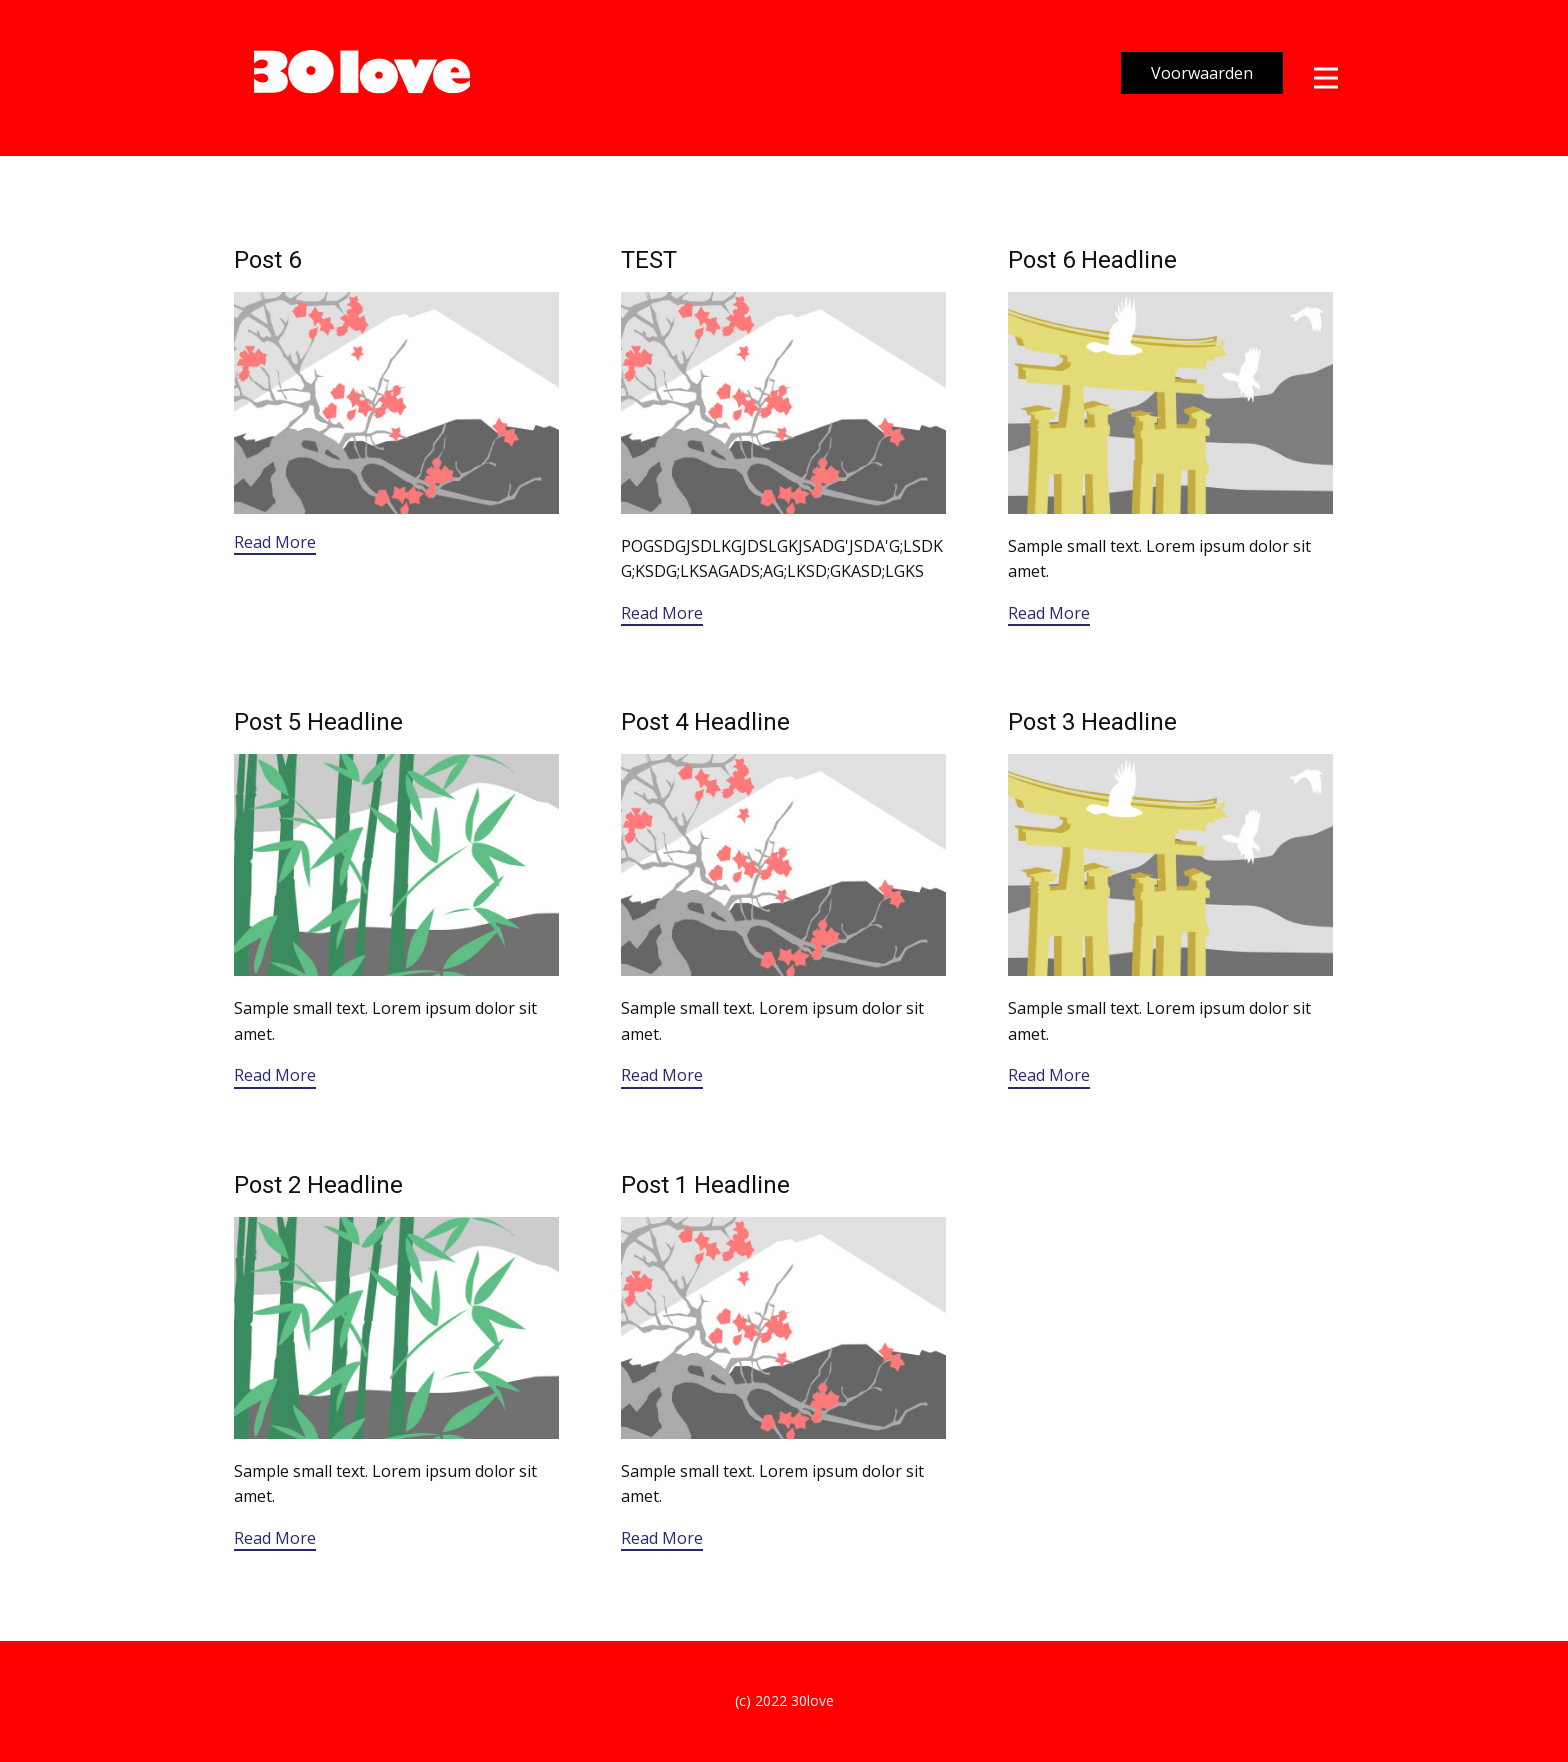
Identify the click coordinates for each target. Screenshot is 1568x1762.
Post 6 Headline (1092, 260)
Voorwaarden (1202, 73)
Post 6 (267, 260)
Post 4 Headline (705, 722)
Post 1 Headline (705, 1185)
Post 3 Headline (1092, 722)
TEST (649, 260)
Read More (275, 542)
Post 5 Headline (318, 722)
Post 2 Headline (318, 1185)
